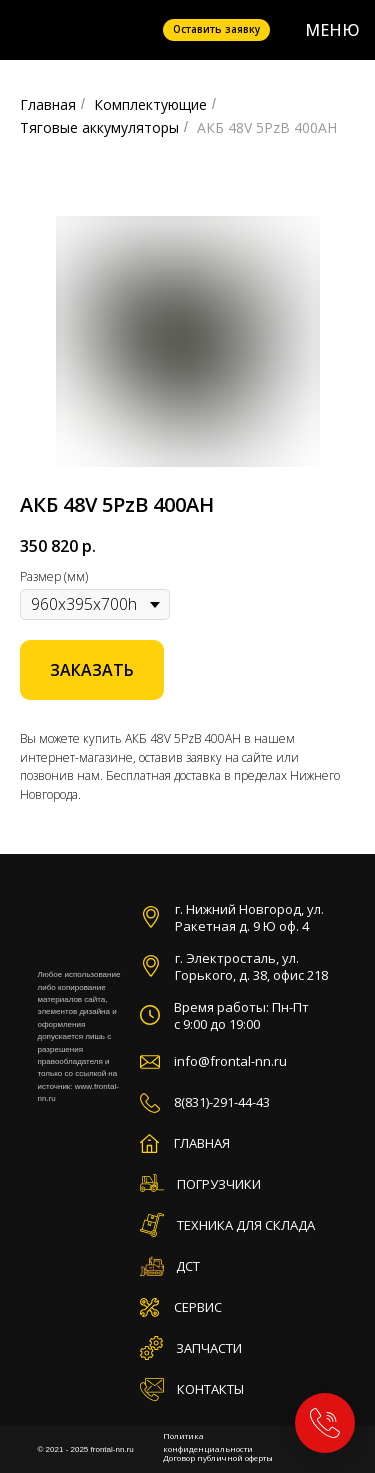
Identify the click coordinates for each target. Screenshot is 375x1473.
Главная (48, 104)
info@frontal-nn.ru (230, 1061)
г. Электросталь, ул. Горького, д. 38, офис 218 (251, 966)
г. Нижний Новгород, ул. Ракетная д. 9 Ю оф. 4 (249, 917)
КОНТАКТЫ (210, 1389)
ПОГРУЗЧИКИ (219, 1184)
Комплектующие (150, 104)
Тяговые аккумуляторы (99, 127)
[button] (92, 670)
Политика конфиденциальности (208, 1441)
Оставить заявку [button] (216, 29)
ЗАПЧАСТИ (209, 1348)
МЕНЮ (332, 30)
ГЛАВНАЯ (202, 1143)
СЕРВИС (198, 1307)
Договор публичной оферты (218, 1457)
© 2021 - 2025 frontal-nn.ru (86, 1449)
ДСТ (188, 1266)
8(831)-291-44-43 (222, 1102)
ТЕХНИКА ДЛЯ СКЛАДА (246, 1225)
